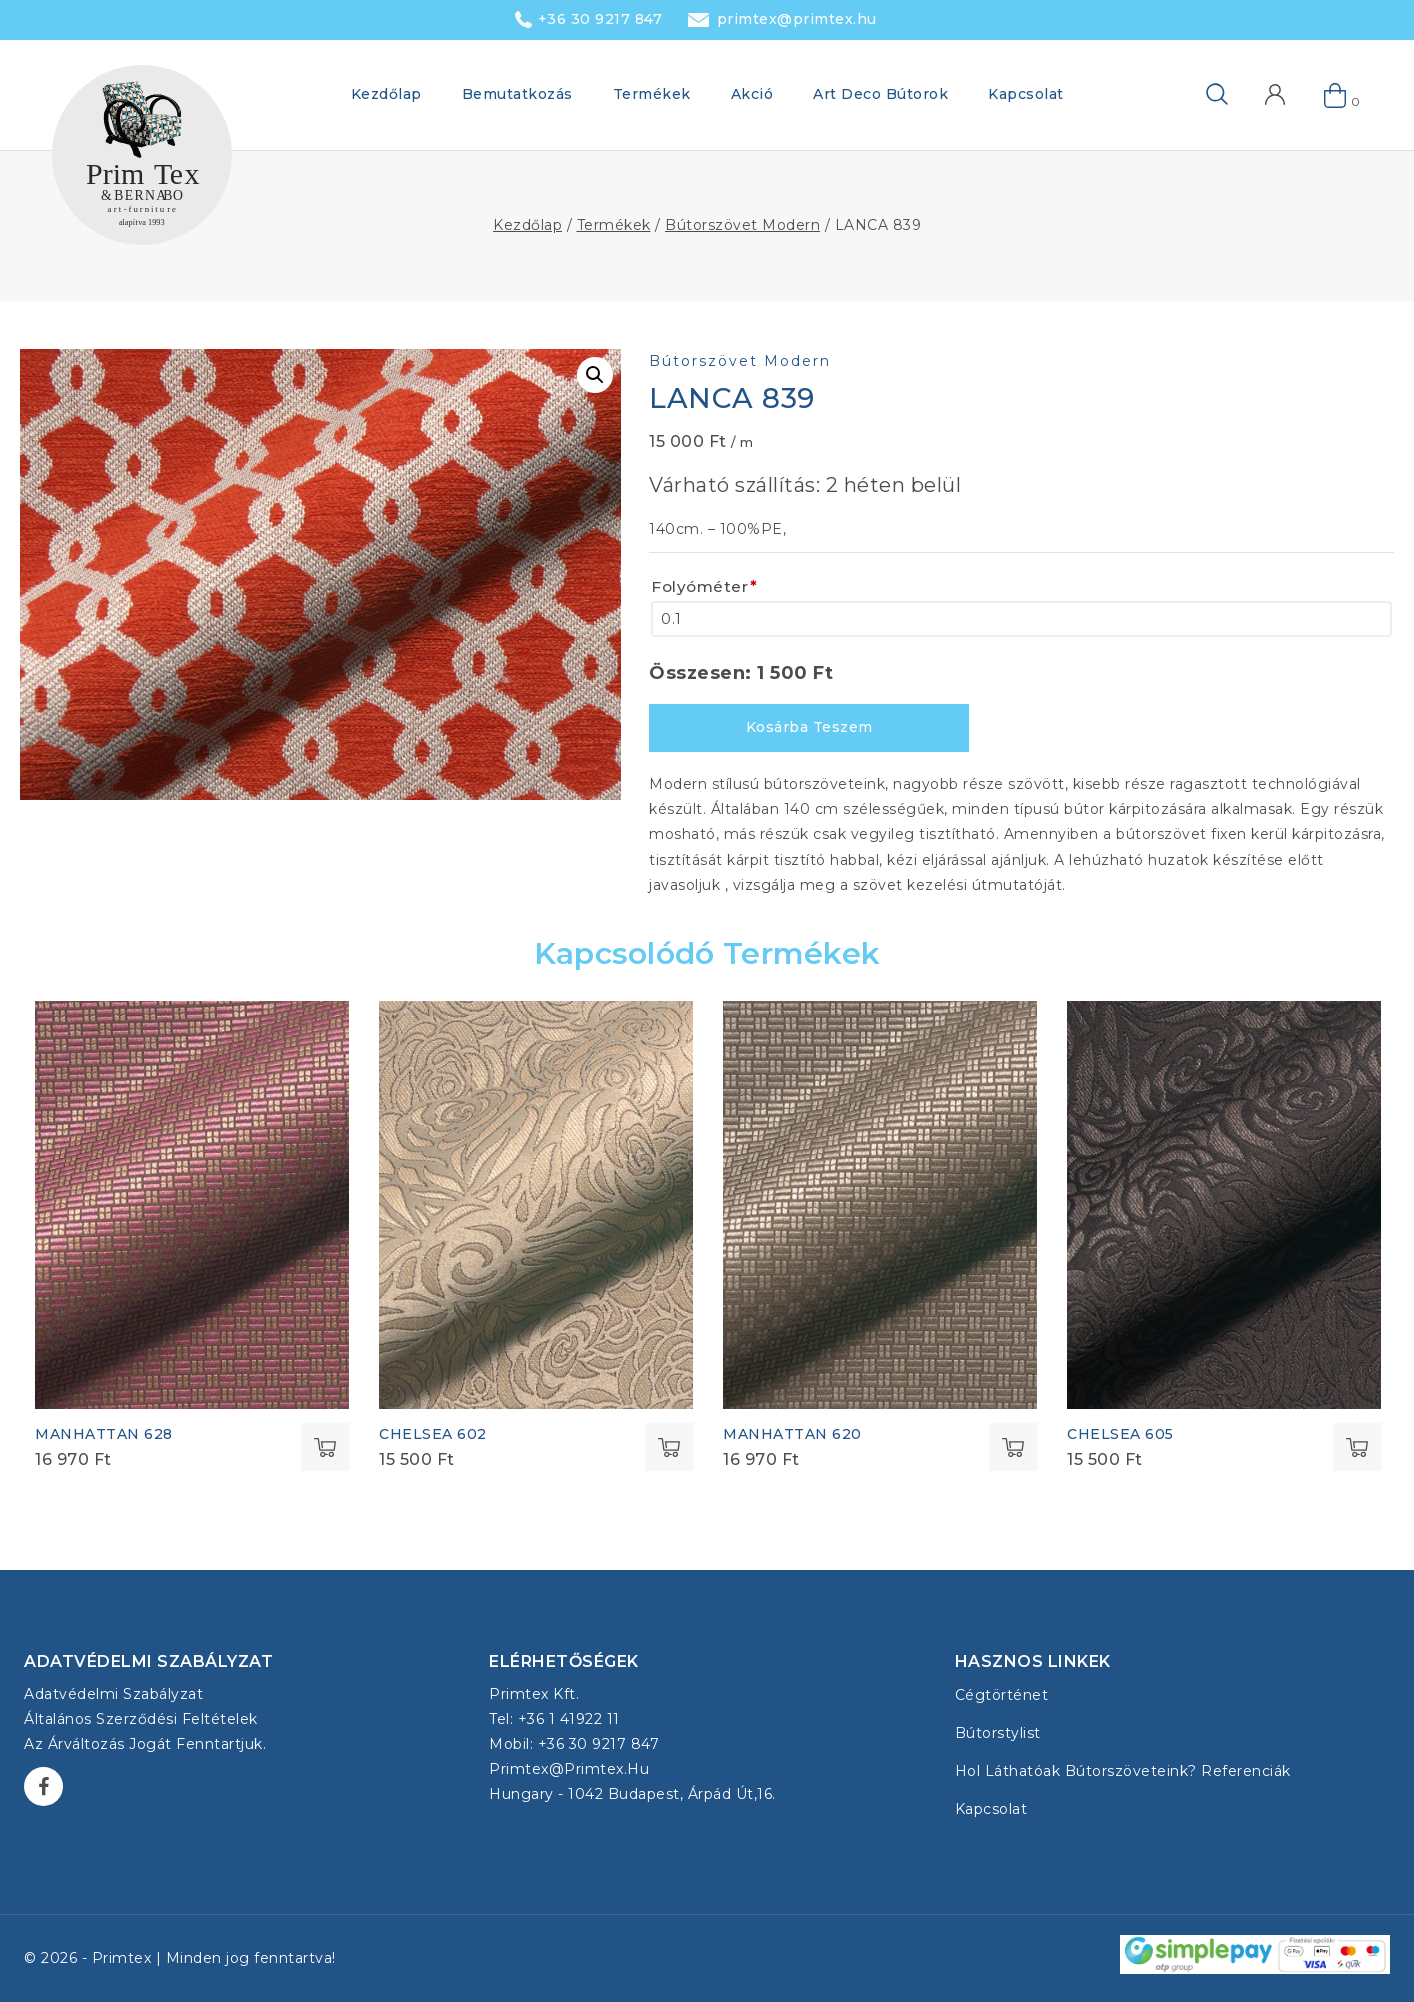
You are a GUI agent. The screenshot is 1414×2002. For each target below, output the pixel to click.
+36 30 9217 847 (600, 19)
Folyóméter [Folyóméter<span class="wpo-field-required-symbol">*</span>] (704, 587)
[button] (595, 375)
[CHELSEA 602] (536, 1205)
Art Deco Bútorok (880, 94)
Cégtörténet (1002, 1695)
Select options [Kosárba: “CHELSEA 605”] (1357, 1447)
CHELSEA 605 (1120, 1434)
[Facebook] (43, 1786)
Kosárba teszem (809, 727)
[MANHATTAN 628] (192, 1205)
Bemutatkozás (517, 94)
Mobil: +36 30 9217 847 (574, 1744)
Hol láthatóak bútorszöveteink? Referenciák (1123, 1771)
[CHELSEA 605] (1224, 1205)
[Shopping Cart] (1336, 95)
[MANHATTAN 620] (880, 1205)
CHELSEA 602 (433, 1434)
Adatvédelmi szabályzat (113, 1694)
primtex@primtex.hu (797, 19)
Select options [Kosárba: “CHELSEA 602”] (669, 1447)
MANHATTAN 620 (792, 1434)
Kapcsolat (1026, 94)
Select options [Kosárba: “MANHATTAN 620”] (1013, 1447)
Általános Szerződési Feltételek (141, 1719)
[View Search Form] (1185, 95)
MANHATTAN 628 (104, 1434)
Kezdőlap (386, 94)
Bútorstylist (998, 1733)
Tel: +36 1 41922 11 (554, 1719)
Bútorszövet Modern (740, 361)
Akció (752, 94)
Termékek (652, 94)
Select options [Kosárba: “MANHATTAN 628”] (325, 1447)
